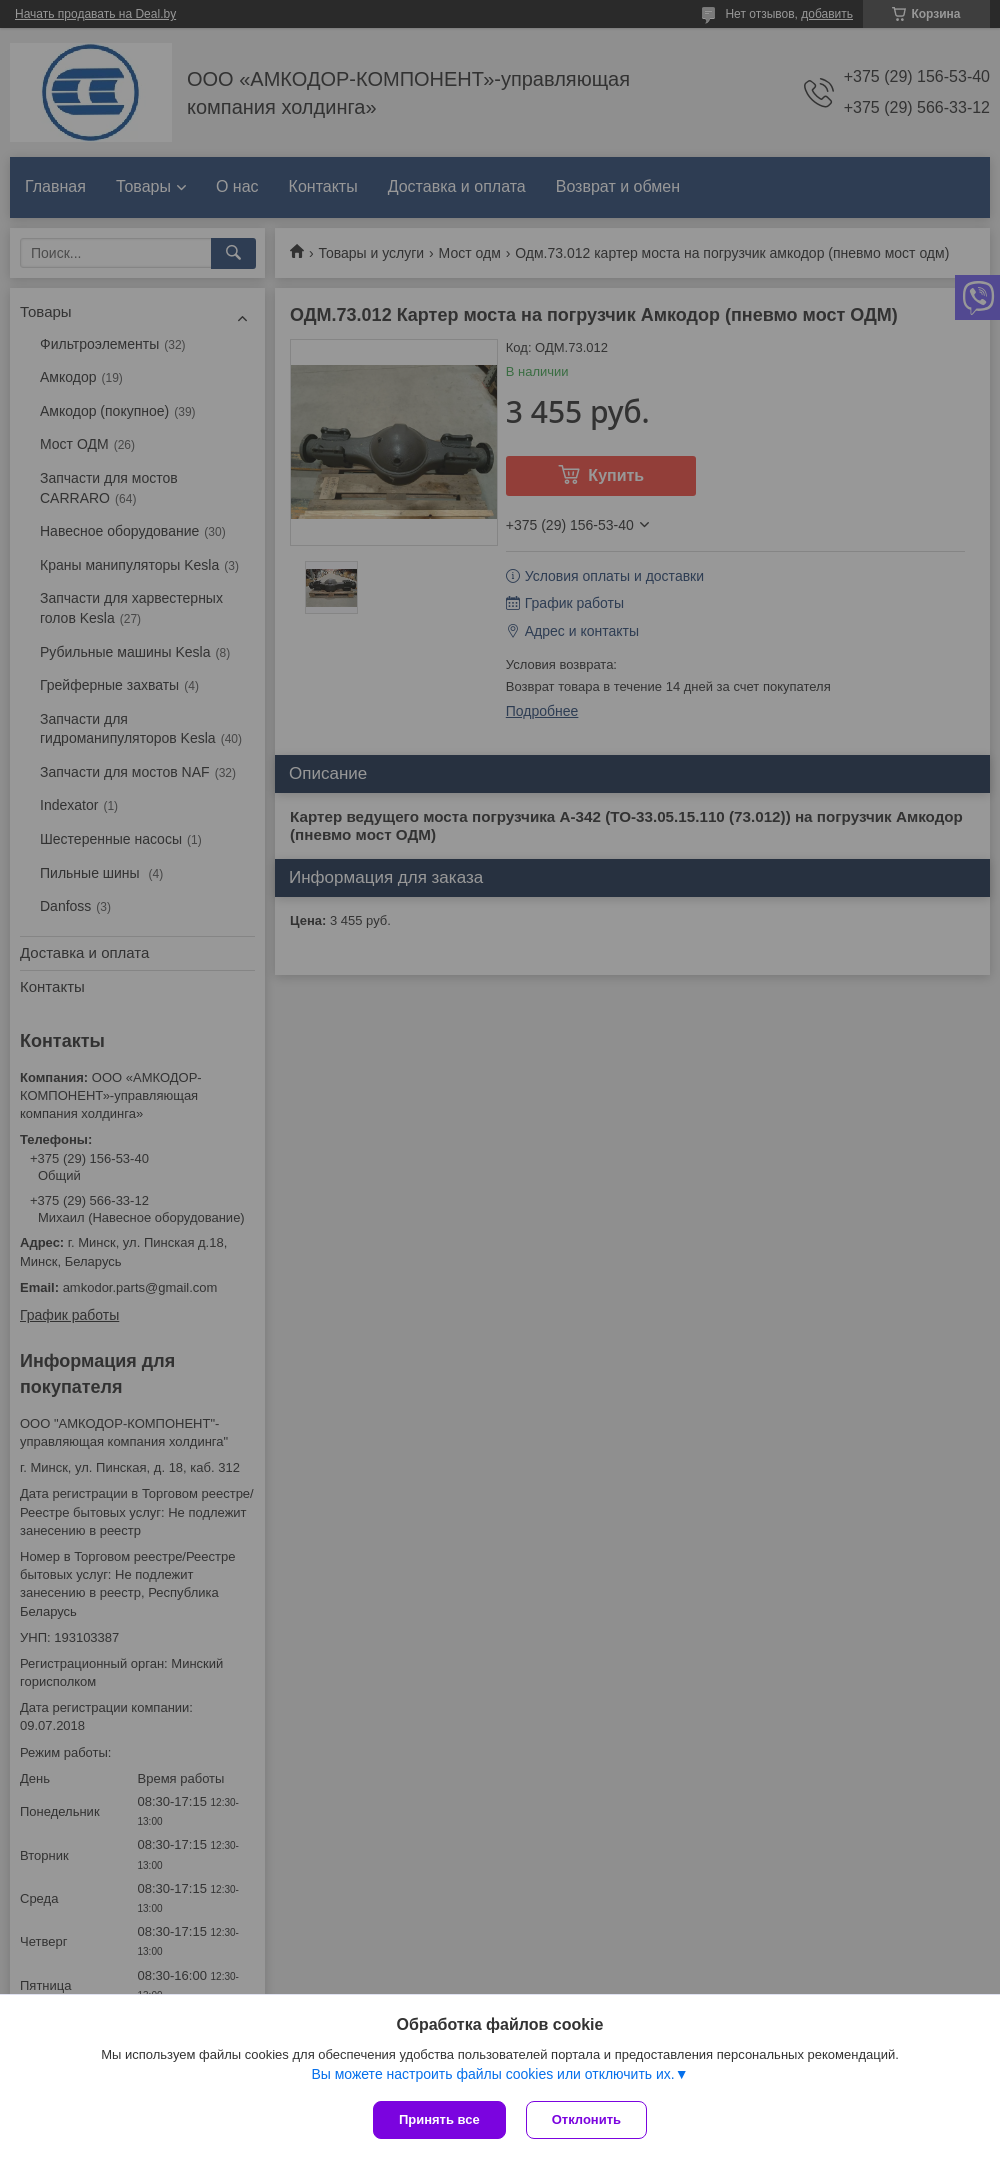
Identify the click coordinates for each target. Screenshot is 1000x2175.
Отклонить (586, 2119)
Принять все (439, 2119)
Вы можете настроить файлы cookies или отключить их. (492, 2074)
